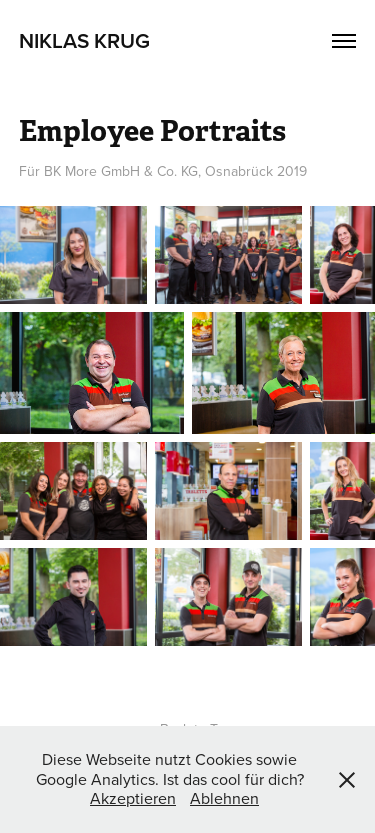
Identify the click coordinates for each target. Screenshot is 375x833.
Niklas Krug (84, 40)
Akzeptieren (133, 798)
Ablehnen (224, 798)
